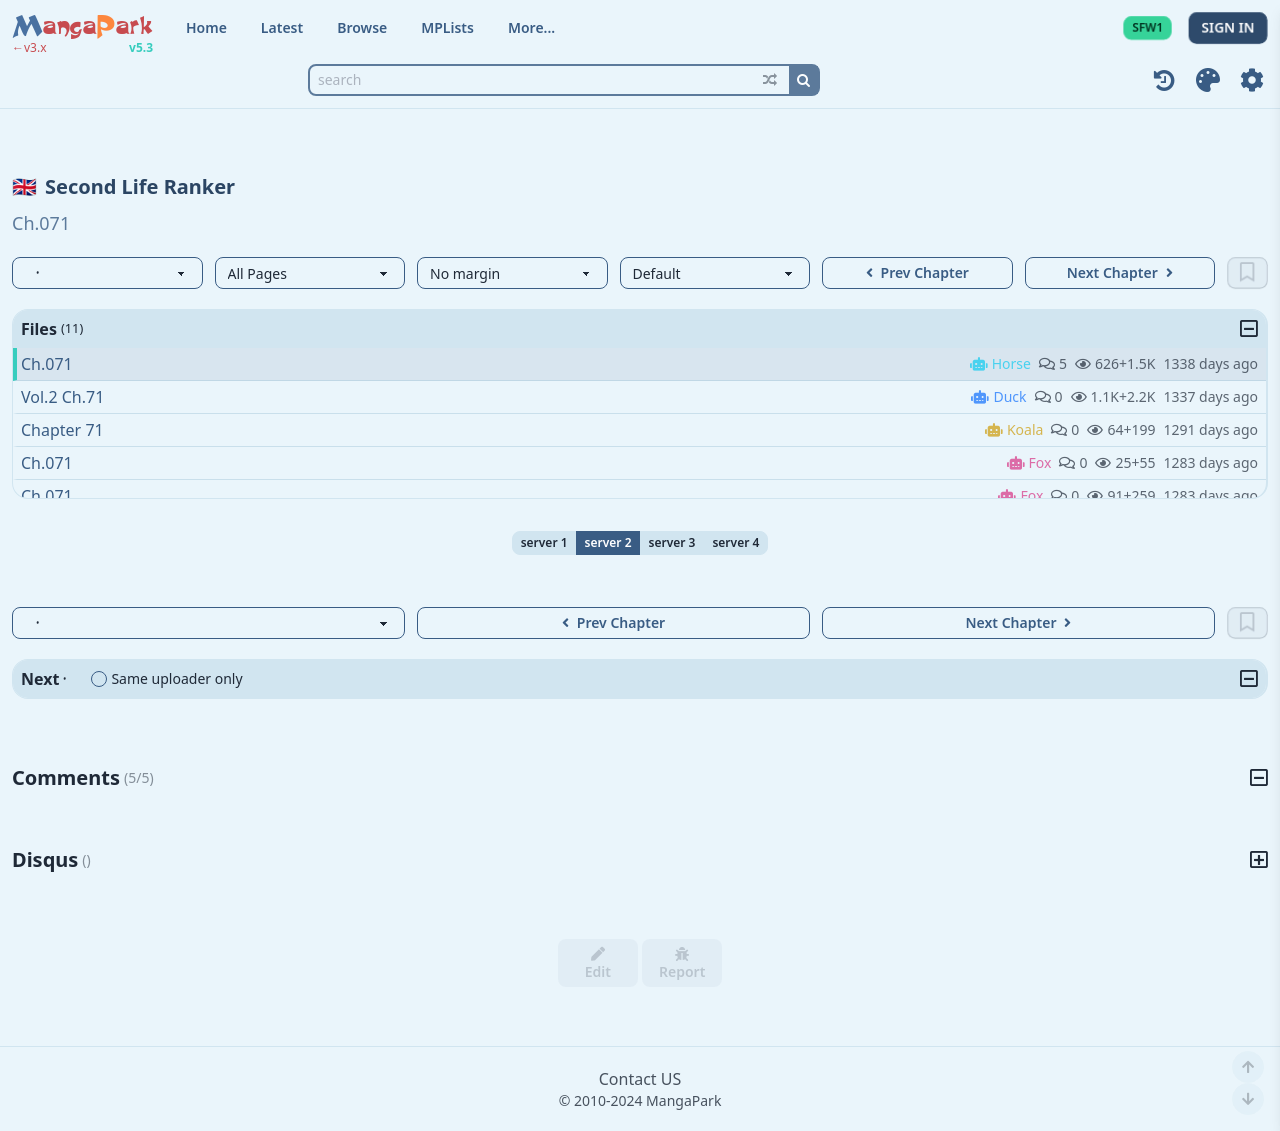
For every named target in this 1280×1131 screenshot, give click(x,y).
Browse (362, 27)
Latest (282, 27)
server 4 (735, 542)
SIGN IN (1228, 27)
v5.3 (141, 48)
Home (206, 27)
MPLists (447, 27)
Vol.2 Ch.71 (62, 397)
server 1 (544, 542)
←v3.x (29, 47)
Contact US (640, 1079)
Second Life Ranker (140, 186)
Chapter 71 (62, 430)
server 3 (672, 542)
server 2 (608, 542)
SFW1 (1147, 27)
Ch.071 (47, 364)
